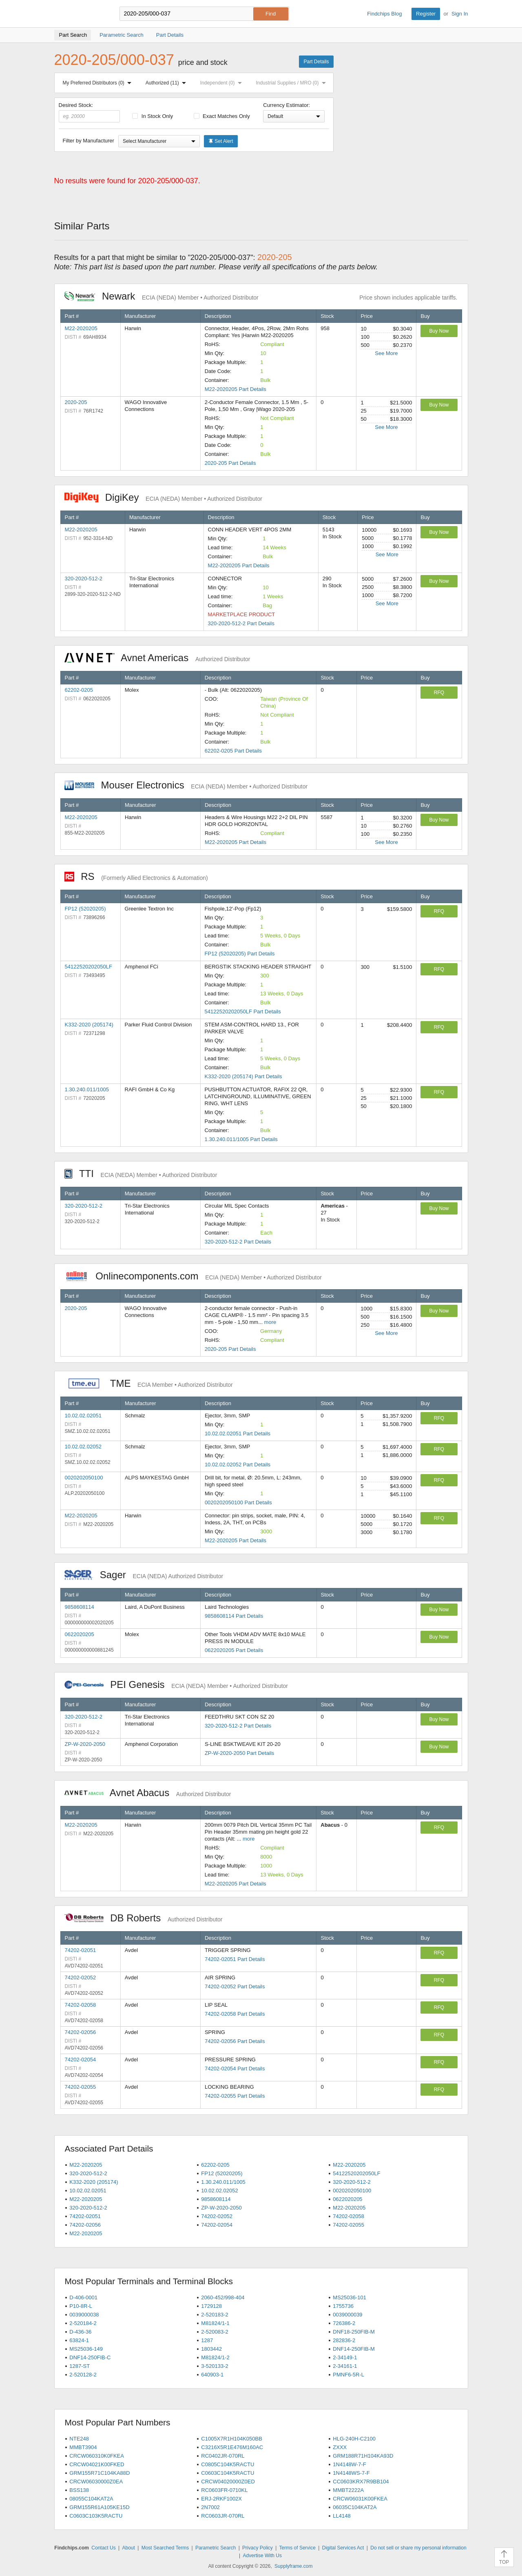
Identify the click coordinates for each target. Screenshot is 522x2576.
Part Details (316, 61)
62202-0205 (79, 690)
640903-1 (212, 2375)
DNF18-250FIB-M (354, 2332)
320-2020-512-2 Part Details (241, 623)
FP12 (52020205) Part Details (240, 953)
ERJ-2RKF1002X (221, 2499)
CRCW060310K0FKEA (96, 2456)
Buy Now (439, 331)
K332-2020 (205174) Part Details (243, 1076)
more (270, 1322)
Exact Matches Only (222, 116)
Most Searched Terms (165, 2548)
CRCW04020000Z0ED (228, 2481)
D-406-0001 (83, 2297)
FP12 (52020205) (85, 909)
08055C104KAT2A (91, 2499)
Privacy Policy (257, 2548)
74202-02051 (80, 1950)
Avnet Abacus (147, 1792)
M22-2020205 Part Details (235, 389)
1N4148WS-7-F (351, 2473)
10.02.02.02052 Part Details (237, 1464)
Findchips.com (80, 14)
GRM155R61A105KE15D (99, 2507)
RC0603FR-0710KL (224, 2490)
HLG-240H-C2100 (354, 2439)
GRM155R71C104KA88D (99, 2473)
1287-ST (79, 2366)
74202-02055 (80, 2087)
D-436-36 (80, 2332)
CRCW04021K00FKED (96, 2464)
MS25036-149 (86, 2349)
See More (386, 353)
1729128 (211, 2306)
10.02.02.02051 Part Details (237, 1433)
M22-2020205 (81, 328)
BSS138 (79, 2490)
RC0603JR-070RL (222, 2516)
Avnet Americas (157, 657)
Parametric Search (215, 2548)
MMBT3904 (83, 2447)
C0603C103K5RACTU (95, 2516)
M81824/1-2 (215, 2357)
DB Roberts (143, 1917)
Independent (222, 83)
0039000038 (84, 2315)
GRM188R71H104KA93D (363, 2456)
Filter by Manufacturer (88, 141)
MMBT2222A (348, 2490)
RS (136, 876)
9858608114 (79, 1607)
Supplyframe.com (293, 2566)
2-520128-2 (83, 2375)
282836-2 (344, 2340)
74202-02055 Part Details (235, 2096)
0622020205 (79, 1634)
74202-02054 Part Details (235, 2068)
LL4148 (341, 2516)
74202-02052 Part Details (235, 1986)
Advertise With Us (262, 2555)
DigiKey (163, 497)
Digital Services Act (343, 2548)
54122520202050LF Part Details (243, 1011)
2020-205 (76, 402)
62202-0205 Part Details (233, 751)
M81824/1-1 (215, 2323)
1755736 (343, 2306)
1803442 (211, 2349)
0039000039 (347, 2315)
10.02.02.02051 (83, 1415)
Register (426, 14)
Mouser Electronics (186, 785)
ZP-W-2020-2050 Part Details (239, 1753)
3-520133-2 (214, 2366)
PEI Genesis (176, 1684)
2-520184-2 (83, 2323)
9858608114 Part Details (234, 1616)
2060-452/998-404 (222, 2297)
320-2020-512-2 (84, 578)
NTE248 (79, 2439)
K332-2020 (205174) (89, 1025)
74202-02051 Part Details (235, 1959)
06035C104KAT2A (354, 2507)
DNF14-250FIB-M (354, 2349)
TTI (140, 1173)
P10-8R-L (80, 2306)
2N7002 (210, 2507)
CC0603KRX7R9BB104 (361, 2481)
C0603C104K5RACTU (227, 2473)
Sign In (459, 14)
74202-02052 (80, 1977)
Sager (143, 1574)
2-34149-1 (345, 2357)
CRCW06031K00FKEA (360, 2499)
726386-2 (344, 2323)
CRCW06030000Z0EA (96, 2481)
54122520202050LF (88, 967)
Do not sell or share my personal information (418, 2548)
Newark (161, 296)
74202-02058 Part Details (235, 2014)
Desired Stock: (89, 112)
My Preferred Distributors (99, 83)
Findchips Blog (384, 14)
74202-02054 (80, 2059)
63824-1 (79, 2340)
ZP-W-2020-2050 (85, 1744)
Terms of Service (297, 2548)
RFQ (439, 692)
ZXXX (340, 2447)
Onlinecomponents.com (193, 1275)
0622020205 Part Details (234, 1650)
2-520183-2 (214, 2315)
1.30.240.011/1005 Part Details (241, 1139)
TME (148, 1383)
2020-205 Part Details (230, 463)
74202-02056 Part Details (235, 2041)
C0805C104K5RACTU (227, 2464)
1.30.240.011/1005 (87, 1089)
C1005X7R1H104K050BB (231, 2439)
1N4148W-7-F (349, 2464)
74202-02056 (80, 2032)
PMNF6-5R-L (348, 2375)
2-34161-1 (345, 2366)
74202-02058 (80, 2005)
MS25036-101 (349, 2297)
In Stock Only (152, 116)
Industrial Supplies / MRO (292, 83)
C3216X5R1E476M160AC (232, 2447)
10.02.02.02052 (83, 1446)
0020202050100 (84, 1478)
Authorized (167, 83)
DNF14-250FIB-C (90, 2357)
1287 (207, 2340)
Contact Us (103, 2548)
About (128, 2548)
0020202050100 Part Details (238, 1502)
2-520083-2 (214, 2332)
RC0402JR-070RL (222, 2456)
